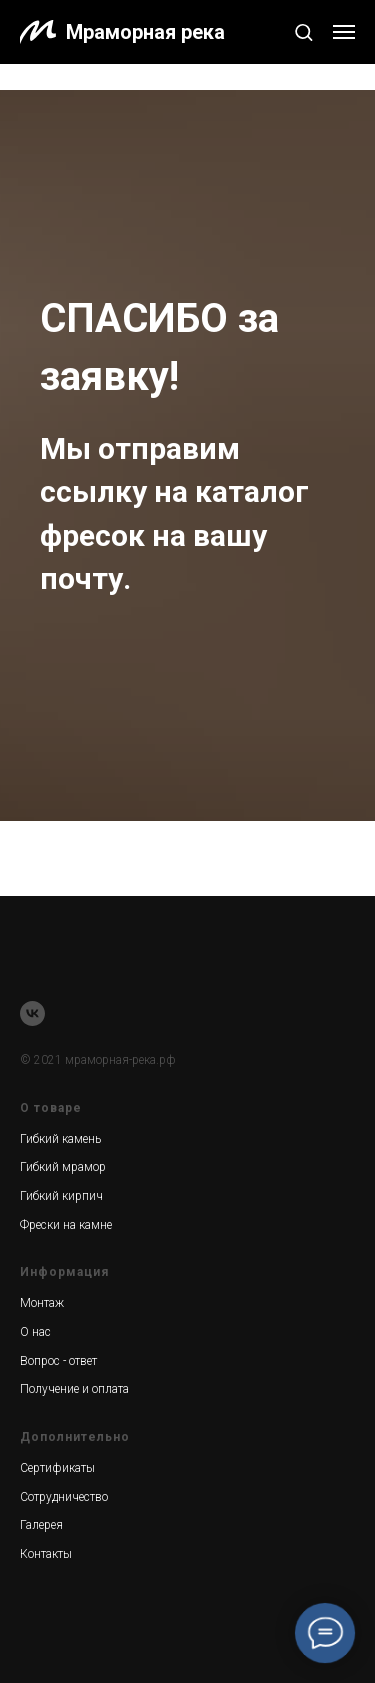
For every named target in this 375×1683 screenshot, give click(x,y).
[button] (303, 31)
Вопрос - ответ (58, 1361)
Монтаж (42, 1303)
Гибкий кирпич (61, 1196)
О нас (35, 1332)
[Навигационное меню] (344, 32)
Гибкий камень (60, 1139)
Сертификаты (57, 1468)
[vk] (32, 1013)
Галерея (41, 1525)
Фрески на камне (66, 1225)
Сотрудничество (64, 1497)
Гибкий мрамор (63, 1167)
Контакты (46, 1554)
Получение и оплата (74, 1389)
